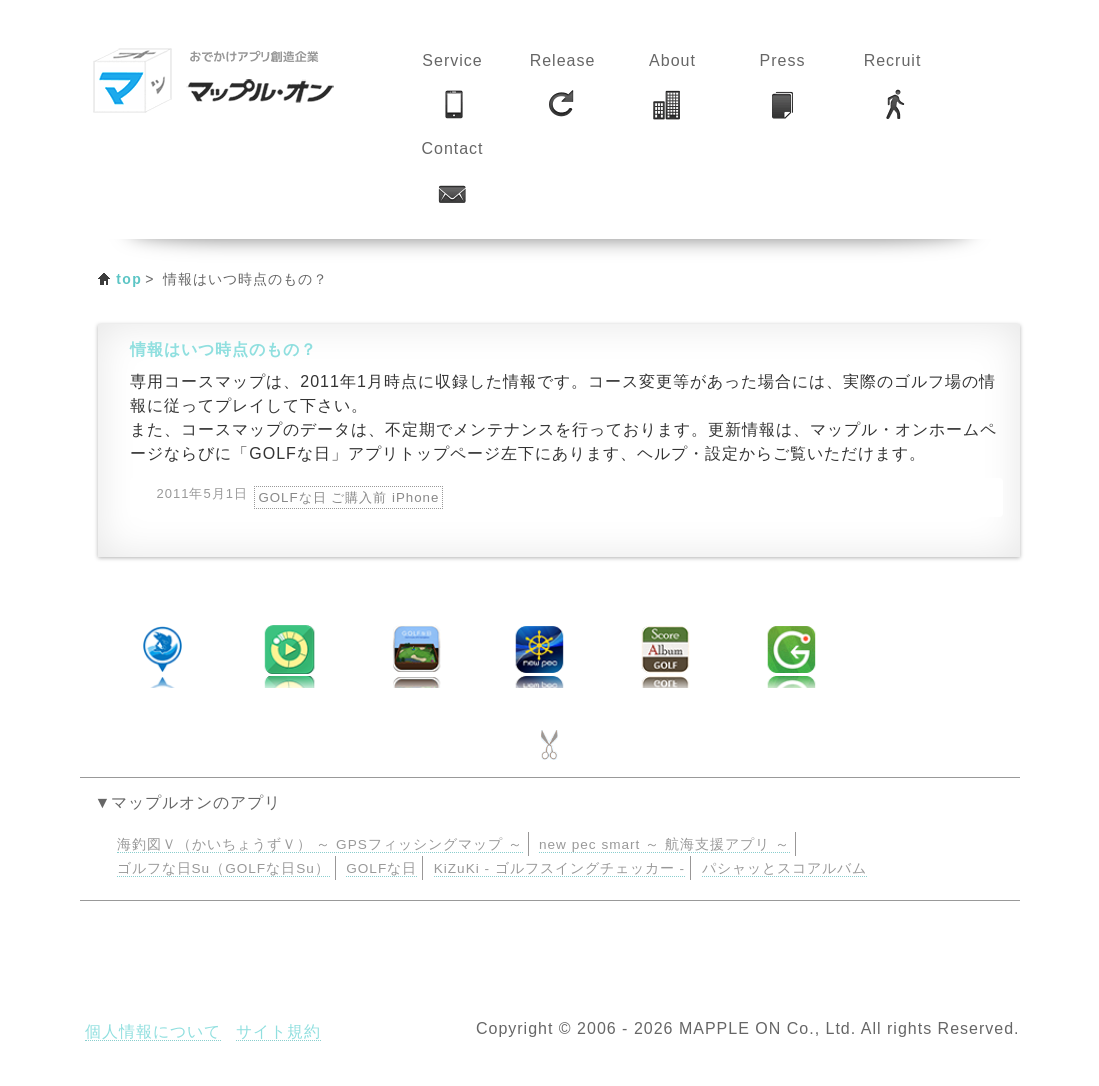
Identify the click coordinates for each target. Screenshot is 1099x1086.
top (129, 279)
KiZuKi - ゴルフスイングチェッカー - (559, 868)
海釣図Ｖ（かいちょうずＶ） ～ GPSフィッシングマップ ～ (320, 844)
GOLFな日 (381, 868)
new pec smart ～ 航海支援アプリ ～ (664, 844)
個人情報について (153, 1031)
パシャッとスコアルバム (784, 868)
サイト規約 (278, 1031)
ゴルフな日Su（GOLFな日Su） (223, 868)
